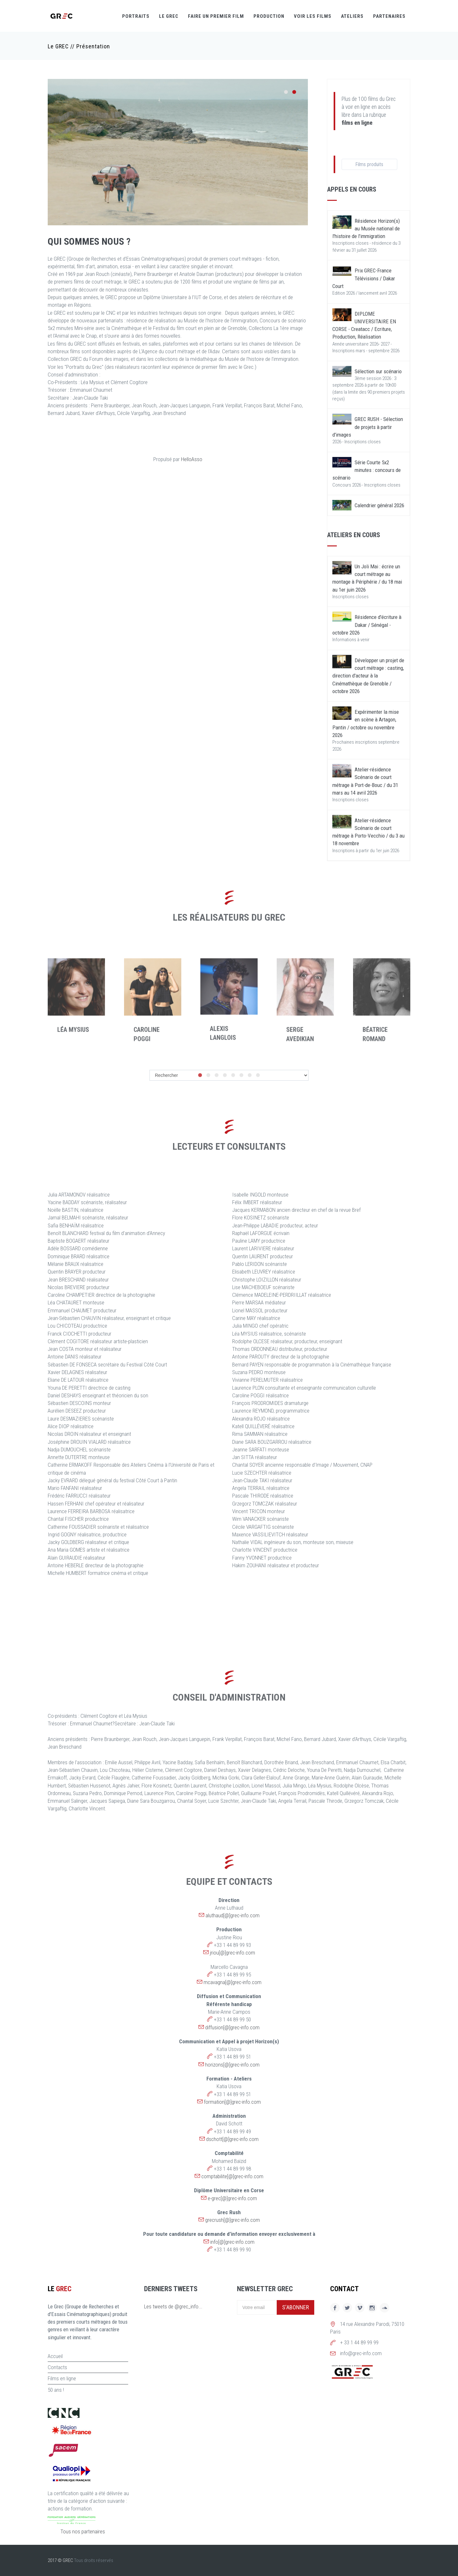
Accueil (55, 2356)
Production (268, 16)
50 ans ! (56, 2390)
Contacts (57, 2367)
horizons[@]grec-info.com (232, 2064)
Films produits (369, 164)
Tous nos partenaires (82, 2531)
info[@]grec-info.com (232, 2242)
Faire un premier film (216, 16)
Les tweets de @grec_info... (173, 2306)
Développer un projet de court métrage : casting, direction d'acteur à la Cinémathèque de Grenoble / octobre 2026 (368, 675)
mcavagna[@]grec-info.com (232, 1982)
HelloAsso (191, 459)
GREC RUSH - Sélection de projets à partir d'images (367, 427)
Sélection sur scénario (378, 371)
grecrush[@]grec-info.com (232, 2220)
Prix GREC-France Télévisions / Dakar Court (363, 278)
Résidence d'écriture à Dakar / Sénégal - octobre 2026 (366, 625)
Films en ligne (62, 2378)
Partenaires (389, 16)
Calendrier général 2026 (379, 505)
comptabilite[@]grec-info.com (232, 2176)
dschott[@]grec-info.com (232, 2139)
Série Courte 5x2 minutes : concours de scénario (366, 470)
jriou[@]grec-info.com (232, 1952)
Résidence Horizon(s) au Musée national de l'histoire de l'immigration (366, 229)
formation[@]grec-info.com (232, 2102)
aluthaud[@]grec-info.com (232, 1915)
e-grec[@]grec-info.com (232, 2198)
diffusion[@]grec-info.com (232, 2027)
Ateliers (352, 16)
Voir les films (312, 16)
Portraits (135, 16)
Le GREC (168, 16)
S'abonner (295, 2307)
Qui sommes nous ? (89, 241)
